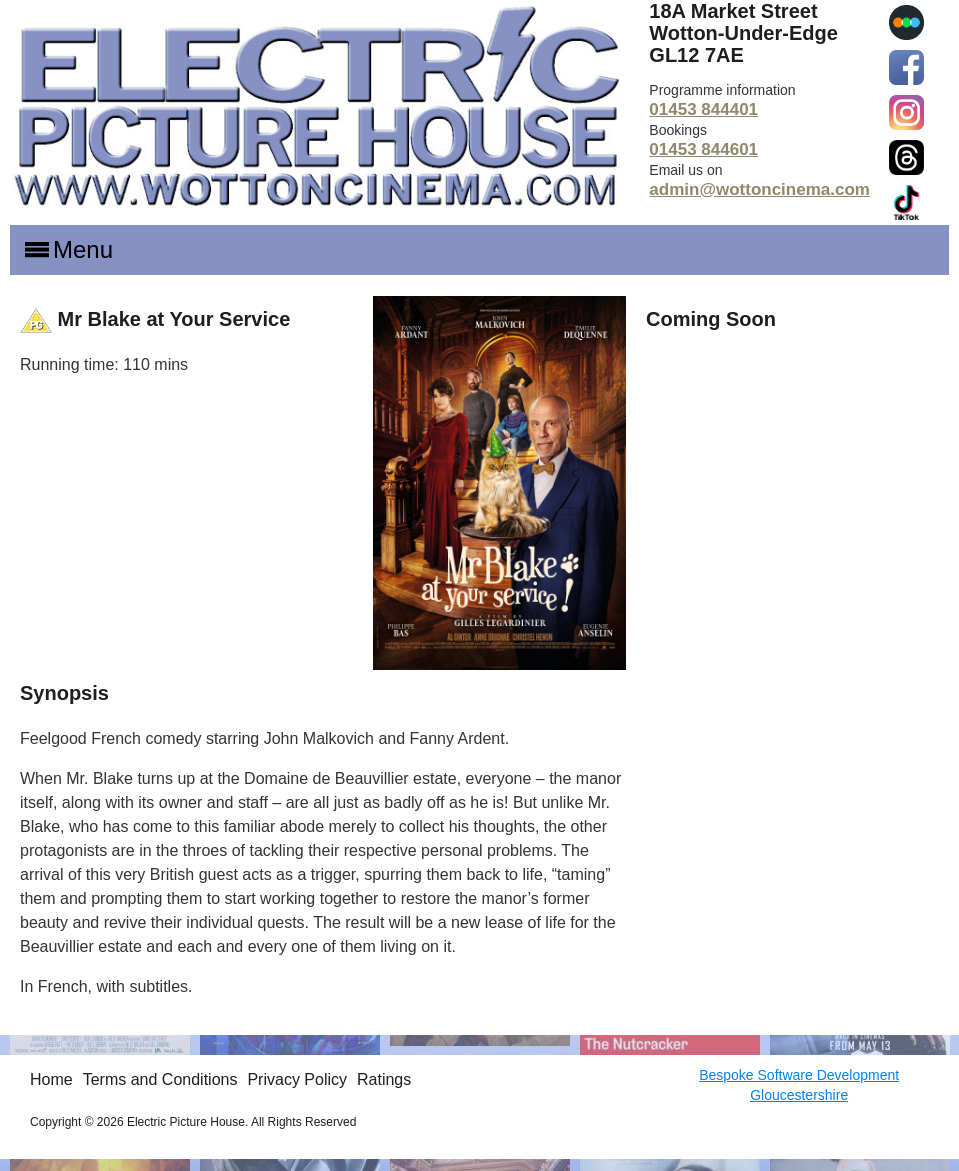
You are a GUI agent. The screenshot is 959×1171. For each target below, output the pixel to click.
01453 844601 (703, 149)
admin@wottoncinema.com (759, 189)
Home (51, 1079)
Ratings (384, 1079)
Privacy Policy (297, 1079)
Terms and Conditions (160, 1079)
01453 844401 (703, 109)
